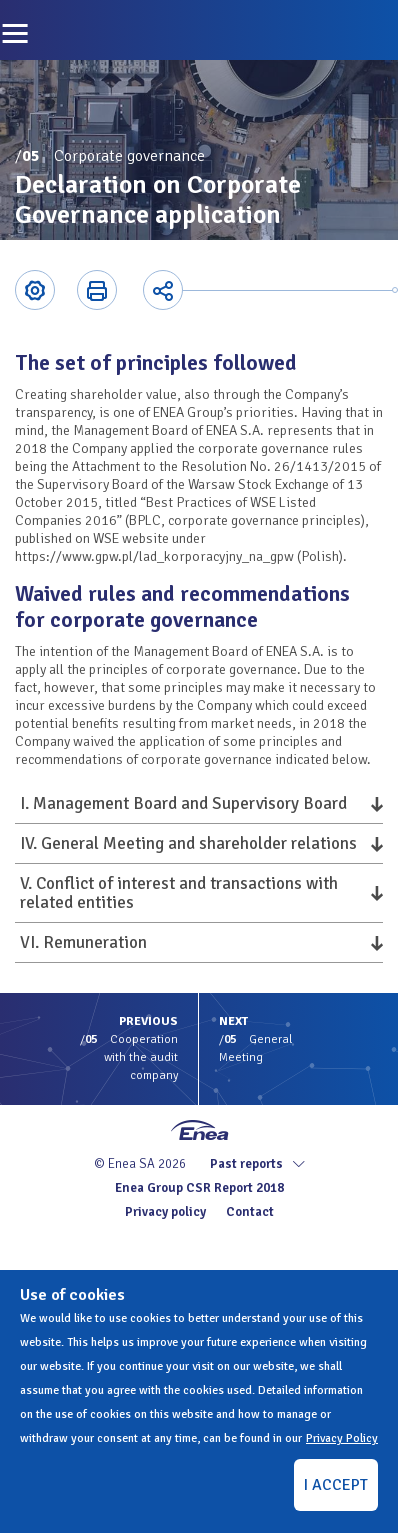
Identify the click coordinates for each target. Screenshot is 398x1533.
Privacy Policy (342, 1438)
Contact (250, 1212)
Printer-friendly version (97, 290)
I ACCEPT (336, 1485)
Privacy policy (165, 1212)
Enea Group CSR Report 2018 (199, 1188)
